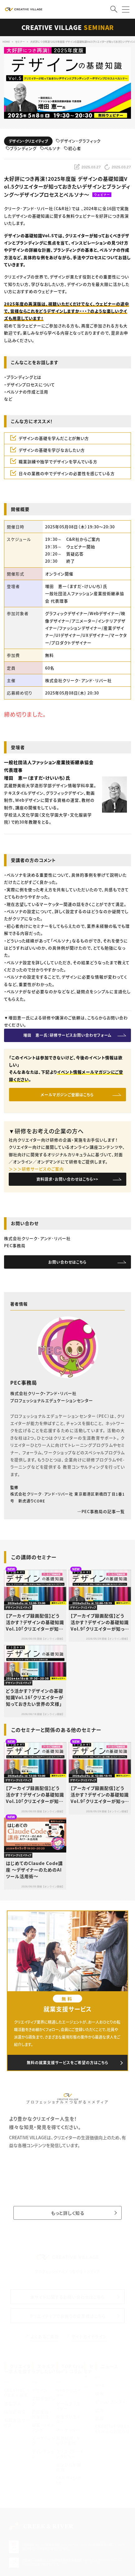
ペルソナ (50, 149)
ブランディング (21, 149)
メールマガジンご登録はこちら (67, 1094)
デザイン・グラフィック (78, 141)
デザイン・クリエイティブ (28, 141)
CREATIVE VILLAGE (67, 27)
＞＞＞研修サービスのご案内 (36, 1169)
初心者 (72, 149)
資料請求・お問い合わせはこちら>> (67, 1179)
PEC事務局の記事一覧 (101, 1511)
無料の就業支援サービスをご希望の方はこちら (68, 2062)
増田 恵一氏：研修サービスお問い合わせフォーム (67, 1035)
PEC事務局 (23, 1382)
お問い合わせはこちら (67, 1262)
